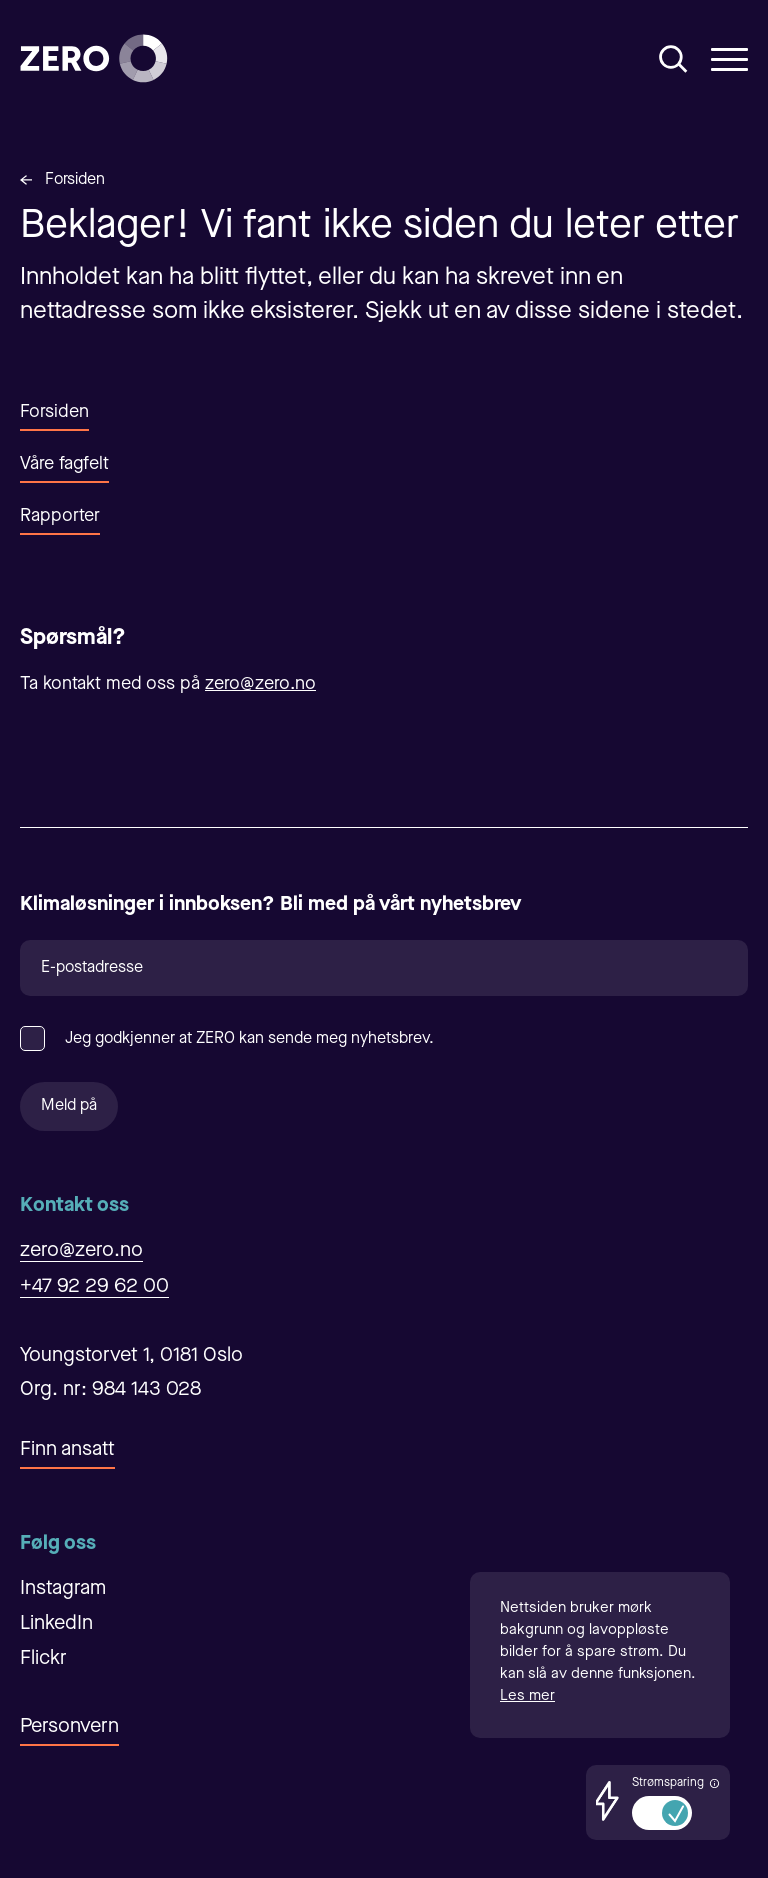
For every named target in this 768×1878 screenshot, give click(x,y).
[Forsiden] (94, 58)
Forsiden (75, 180)
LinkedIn (56, 1624)
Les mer (527, 1696)
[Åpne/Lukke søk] (673, 59)
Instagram (63, 1589)
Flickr (43, 1659)
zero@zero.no (260, 684)
